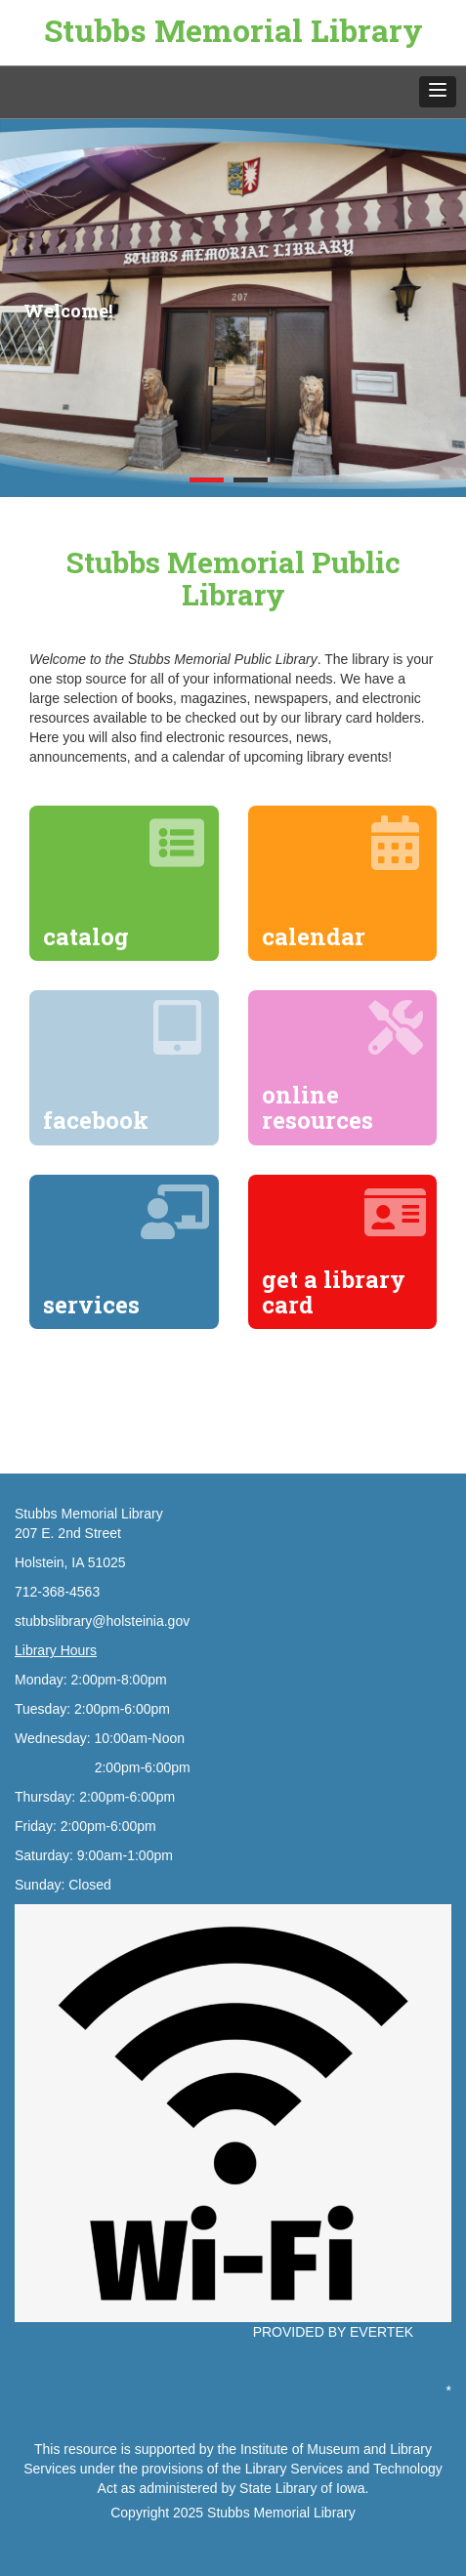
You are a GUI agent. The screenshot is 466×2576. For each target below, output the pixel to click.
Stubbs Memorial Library (233, 30)
